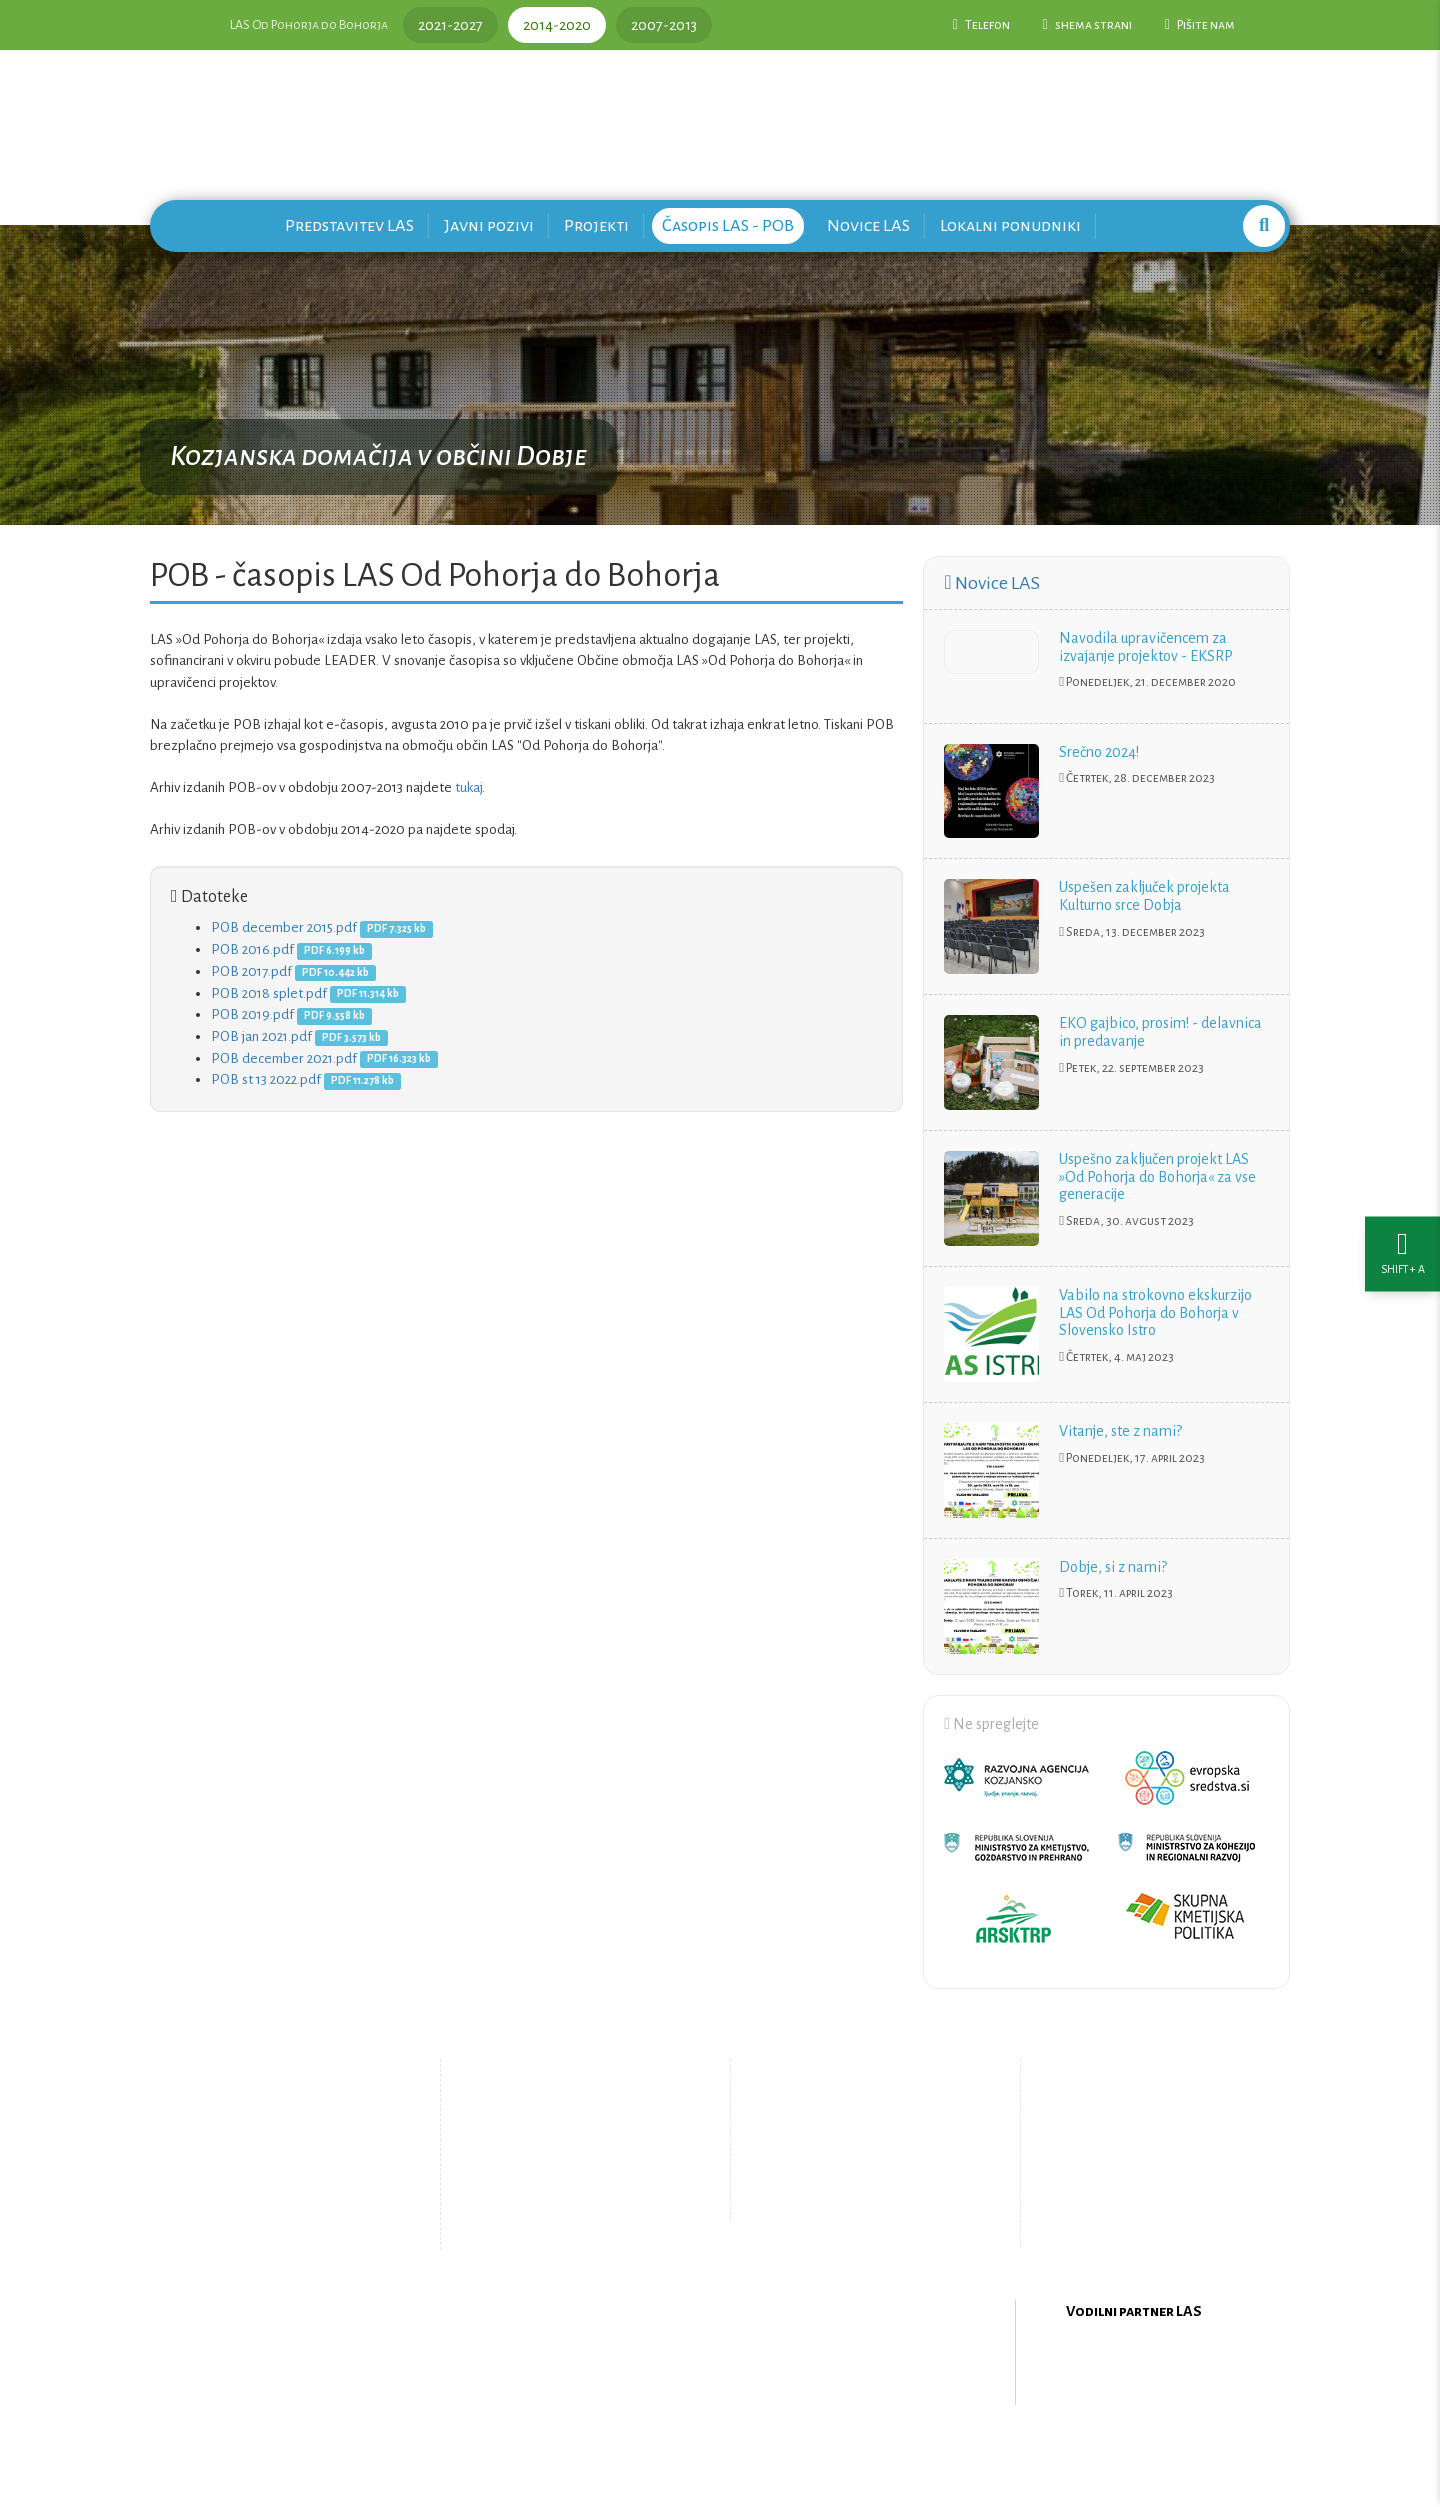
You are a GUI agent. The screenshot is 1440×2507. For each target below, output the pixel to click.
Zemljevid (555, 2214)
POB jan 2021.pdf (261, 1036)
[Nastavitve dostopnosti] (1402, 1253)
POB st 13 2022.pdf (266, 1079)
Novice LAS (868, 225)
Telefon (981, 25)
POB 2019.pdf (252, 1014)
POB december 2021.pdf (284, 1058)
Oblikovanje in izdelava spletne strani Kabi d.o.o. (720, 2455)
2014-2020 (557, 25)
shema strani (1087, 25)
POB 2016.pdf (252, 949)
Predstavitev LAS (349, 225)
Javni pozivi (489, 225)
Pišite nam (1200, 25)
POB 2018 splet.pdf (269, 993)
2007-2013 (664, 25)
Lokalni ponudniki (1010, 225)
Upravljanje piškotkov (858, 2198)
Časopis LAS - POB (728, 225)
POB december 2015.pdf (284, 927)
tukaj (468, 787)
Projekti (596, 225)
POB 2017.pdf (251, 971)
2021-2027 (450, 25)
